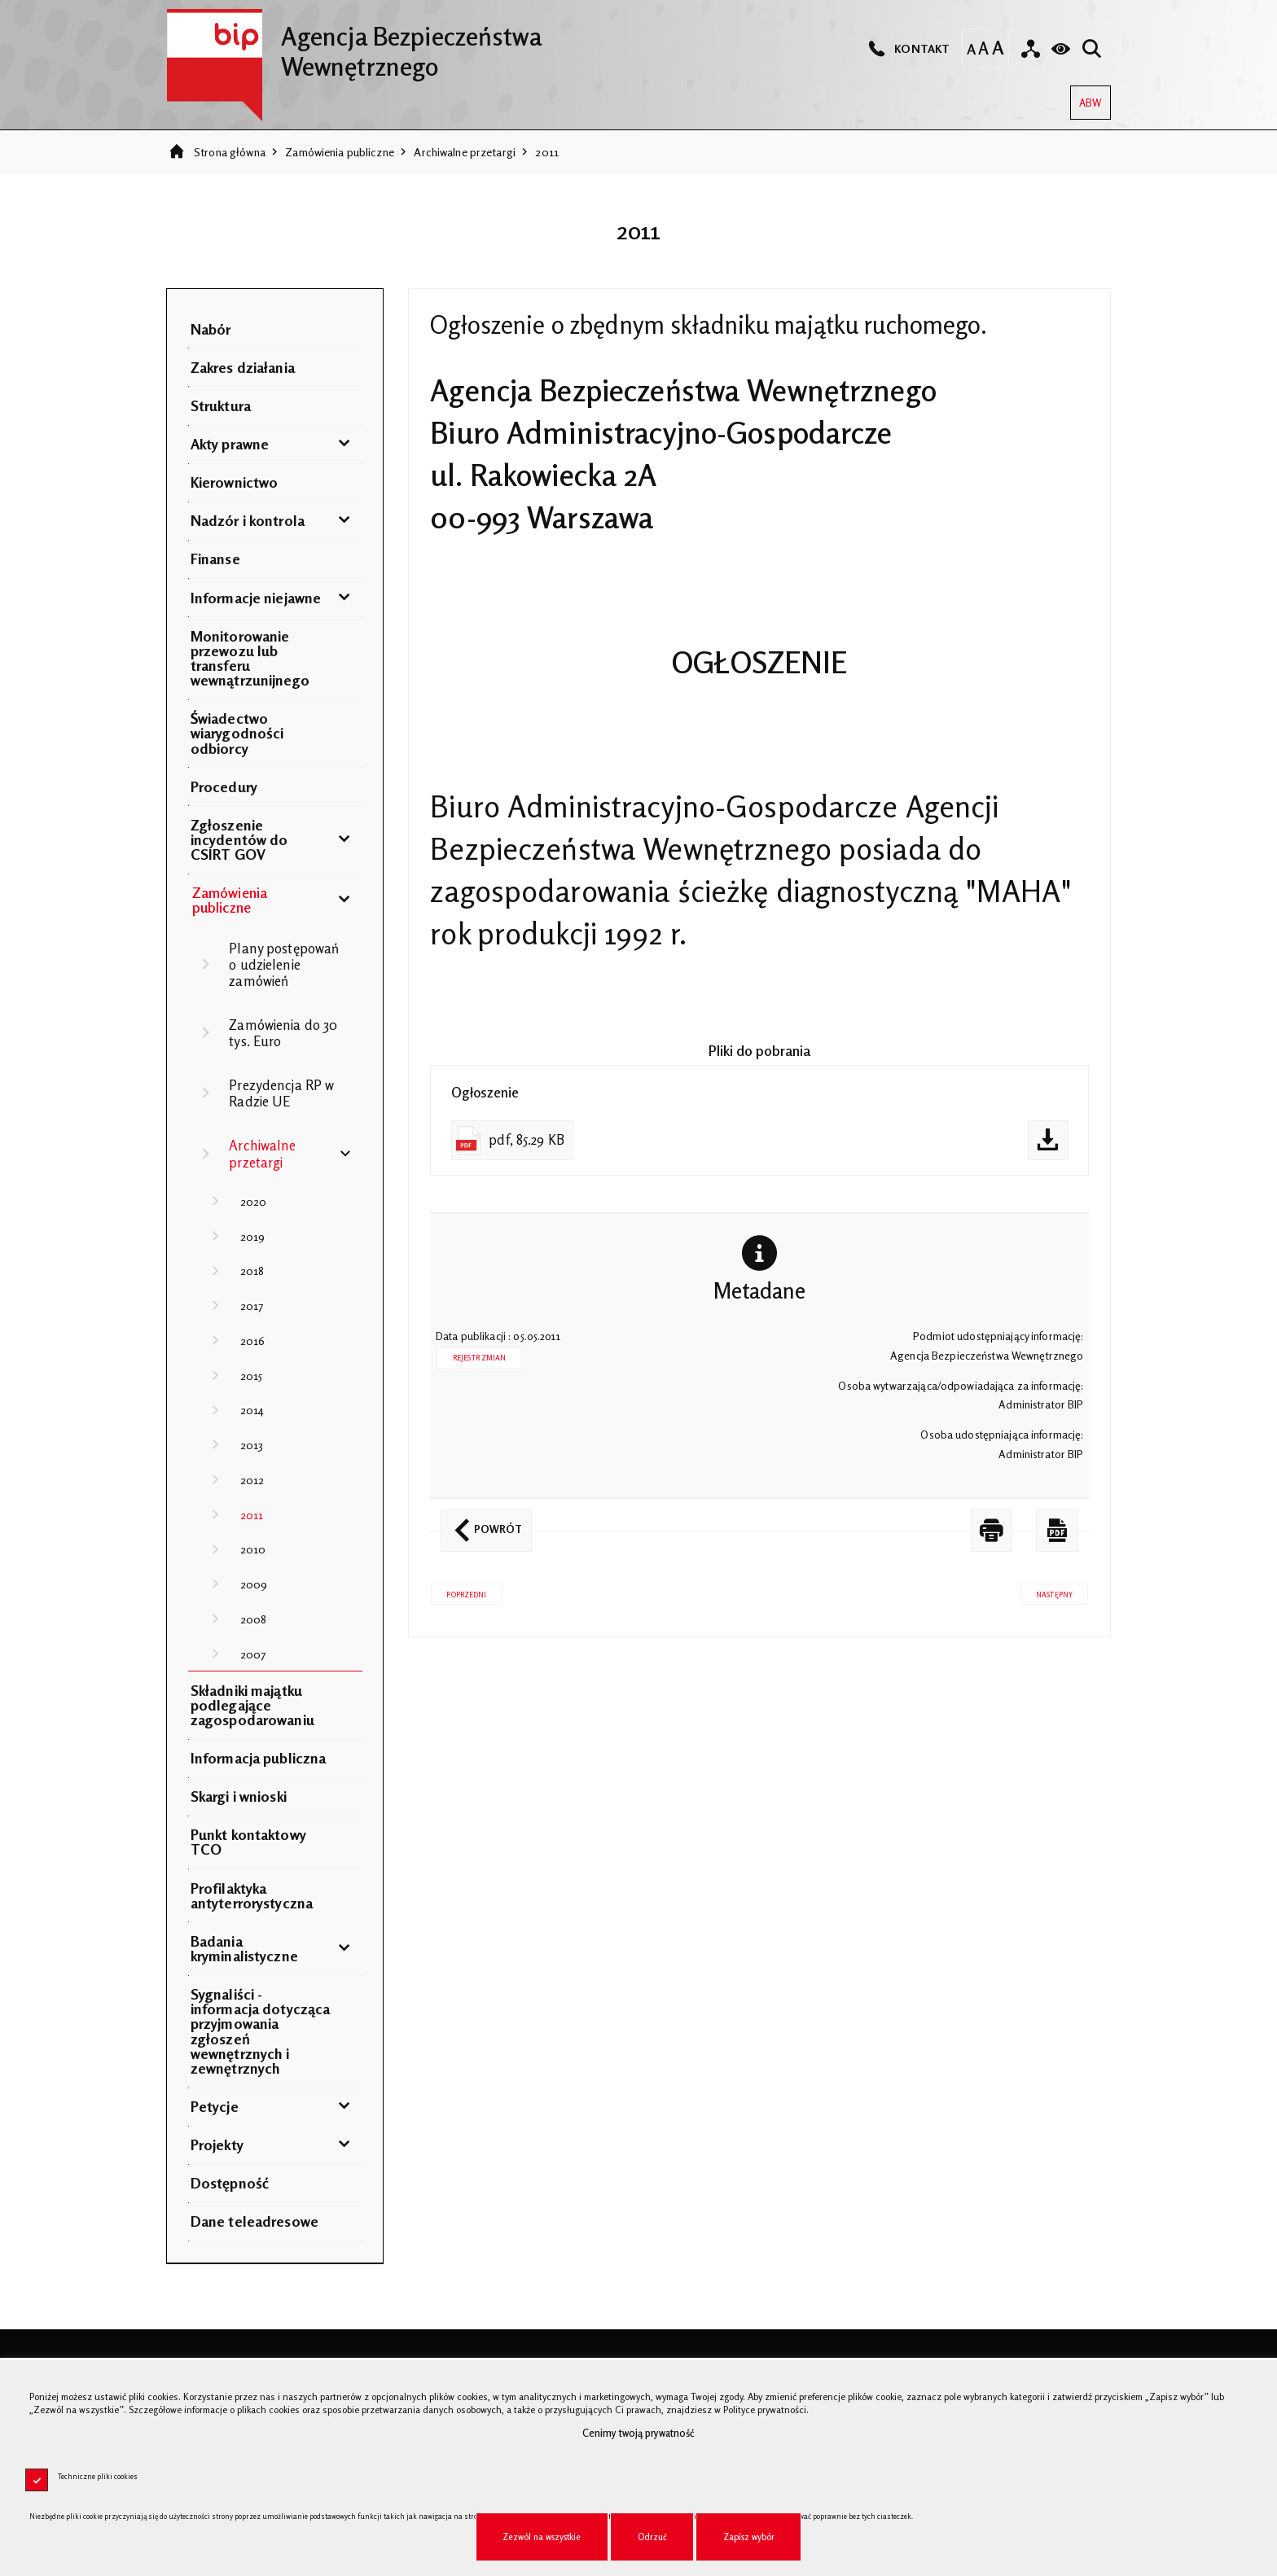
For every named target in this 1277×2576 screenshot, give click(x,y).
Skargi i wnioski (239, 1796)
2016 (252, 1340)
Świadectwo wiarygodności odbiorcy (237, 732)
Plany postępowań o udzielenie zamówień (284, 964)
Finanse (215, 558)
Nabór (211, 329)
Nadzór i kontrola (248, 520)
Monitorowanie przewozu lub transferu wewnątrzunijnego (250, 658)
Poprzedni (458, 1591)
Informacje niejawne (256, 598)
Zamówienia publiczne (339, 152)
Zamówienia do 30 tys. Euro (283, 1033)
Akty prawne (230, 444)
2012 (252, 1480)
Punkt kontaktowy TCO (248, 1841)
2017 (252, 1305)
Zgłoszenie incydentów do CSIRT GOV (239, 839)
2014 (252, 1410)
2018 (252, 1270)
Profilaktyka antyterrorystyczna (252, 1895)
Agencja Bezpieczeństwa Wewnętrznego (354, 44)
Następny (1046, 1591)
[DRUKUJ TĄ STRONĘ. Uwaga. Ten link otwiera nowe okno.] (992, 1530)
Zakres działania (243, 367)
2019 (252, 1236)
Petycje (215, 2106)
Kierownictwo (235, 482)
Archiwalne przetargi (465, 152)
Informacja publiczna (259, 1758)
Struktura (221, 405)
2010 (253, 1549)
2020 (253, 1201)
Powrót (481, 1522)
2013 (252, 1445)
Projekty (217, 2144)
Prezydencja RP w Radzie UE (281, 1093)
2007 (253, 1654)
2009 (254, 1584)
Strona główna (229, 152)
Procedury (224, 786)
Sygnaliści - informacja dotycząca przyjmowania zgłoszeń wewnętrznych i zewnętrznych (261, 2031)
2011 (547, 152)
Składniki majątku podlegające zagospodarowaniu (252, 1704)
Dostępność (230, 2183)
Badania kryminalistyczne (244, 1948)
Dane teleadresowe (254, 2221)
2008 (253, 1619)
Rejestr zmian (480, 1357)
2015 (251, 1375)
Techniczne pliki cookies (98, 2476)
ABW (1086, 97)
